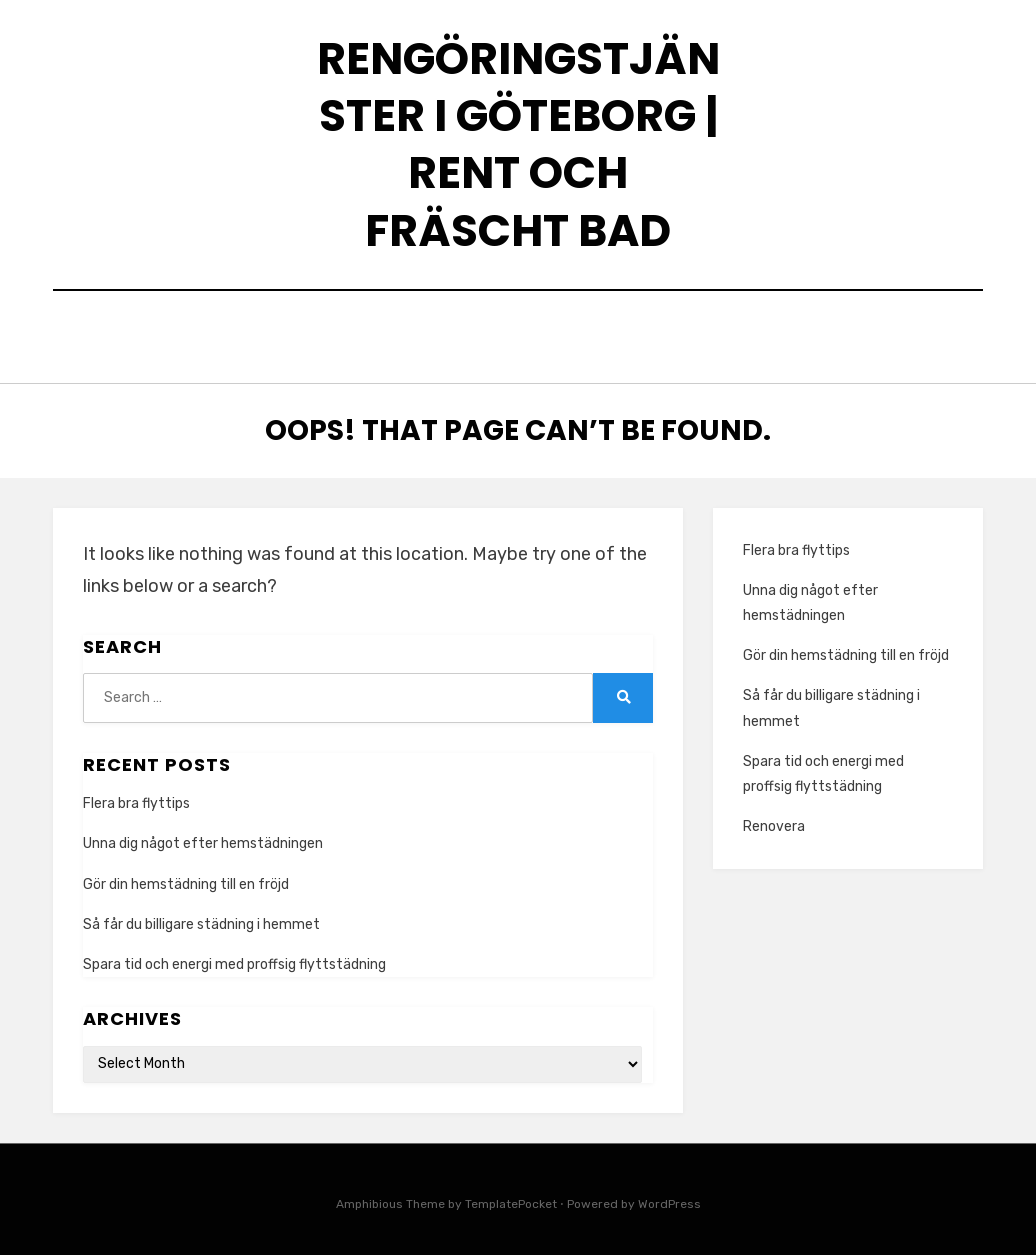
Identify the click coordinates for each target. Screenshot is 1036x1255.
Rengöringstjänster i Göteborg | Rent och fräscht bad (518, 144)
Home (518, 334)
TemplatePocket (511, 1198)
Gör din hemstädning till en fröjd (186, 878)
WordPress (669, 1198)
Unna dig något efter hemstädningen (203, 838)
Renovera (774, 821)
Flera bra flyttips (136, 798)
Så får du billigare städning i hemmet (201, 918)
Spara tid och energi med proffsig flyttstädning (234, 959)
